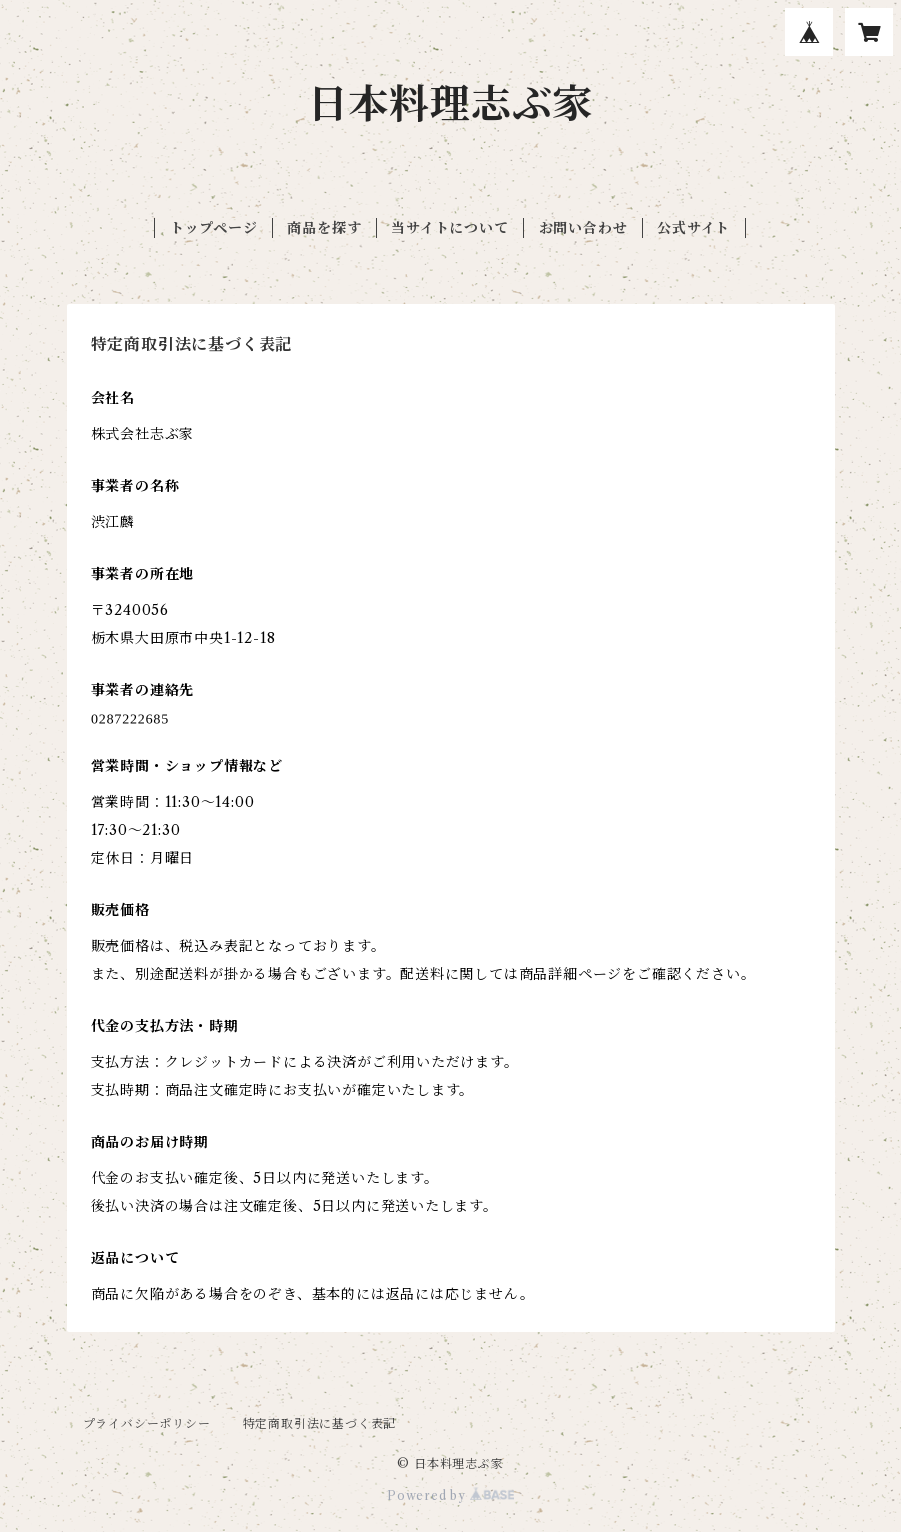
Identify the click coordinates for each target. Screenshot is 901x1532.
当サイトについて (449, 228)
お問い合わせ (583, 228)
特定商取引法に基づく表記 (320, 1423)
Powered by (450, 1495)
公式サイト (693, 228)
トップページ (214, 228)
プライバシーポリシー (147, 1423)
